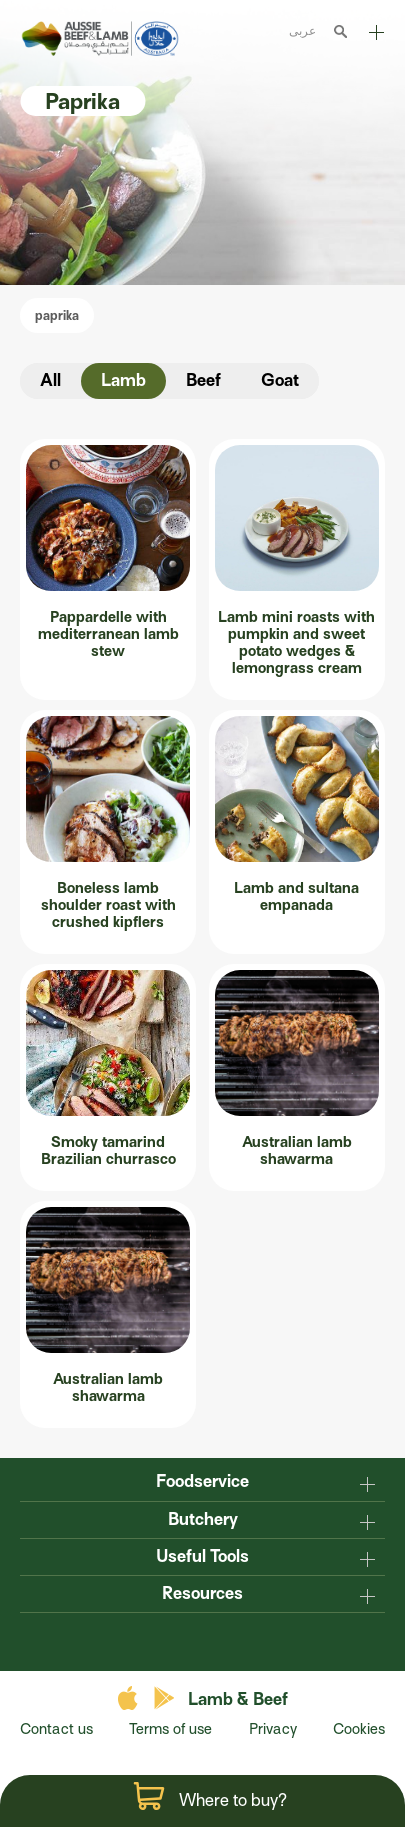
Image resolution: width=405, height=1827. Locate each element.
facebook (163, 1640)
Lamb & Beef (238, 1699)
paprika (57, 315)
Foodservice (202, 1481)
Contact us (56, 1729)
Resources (202, 1593)
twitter (203, 1640)
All (50, 380)
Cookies (359, 1729)
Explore (376, 32)
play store (165, 1698)
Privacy (273, 1729)
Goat (280, 380)
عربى (302, 30)
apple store (130, 1698)
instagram (243, 1640)
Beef (203, 380)
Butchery (203, 1519)
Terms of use (170, 1729)
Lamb (123, 380)
